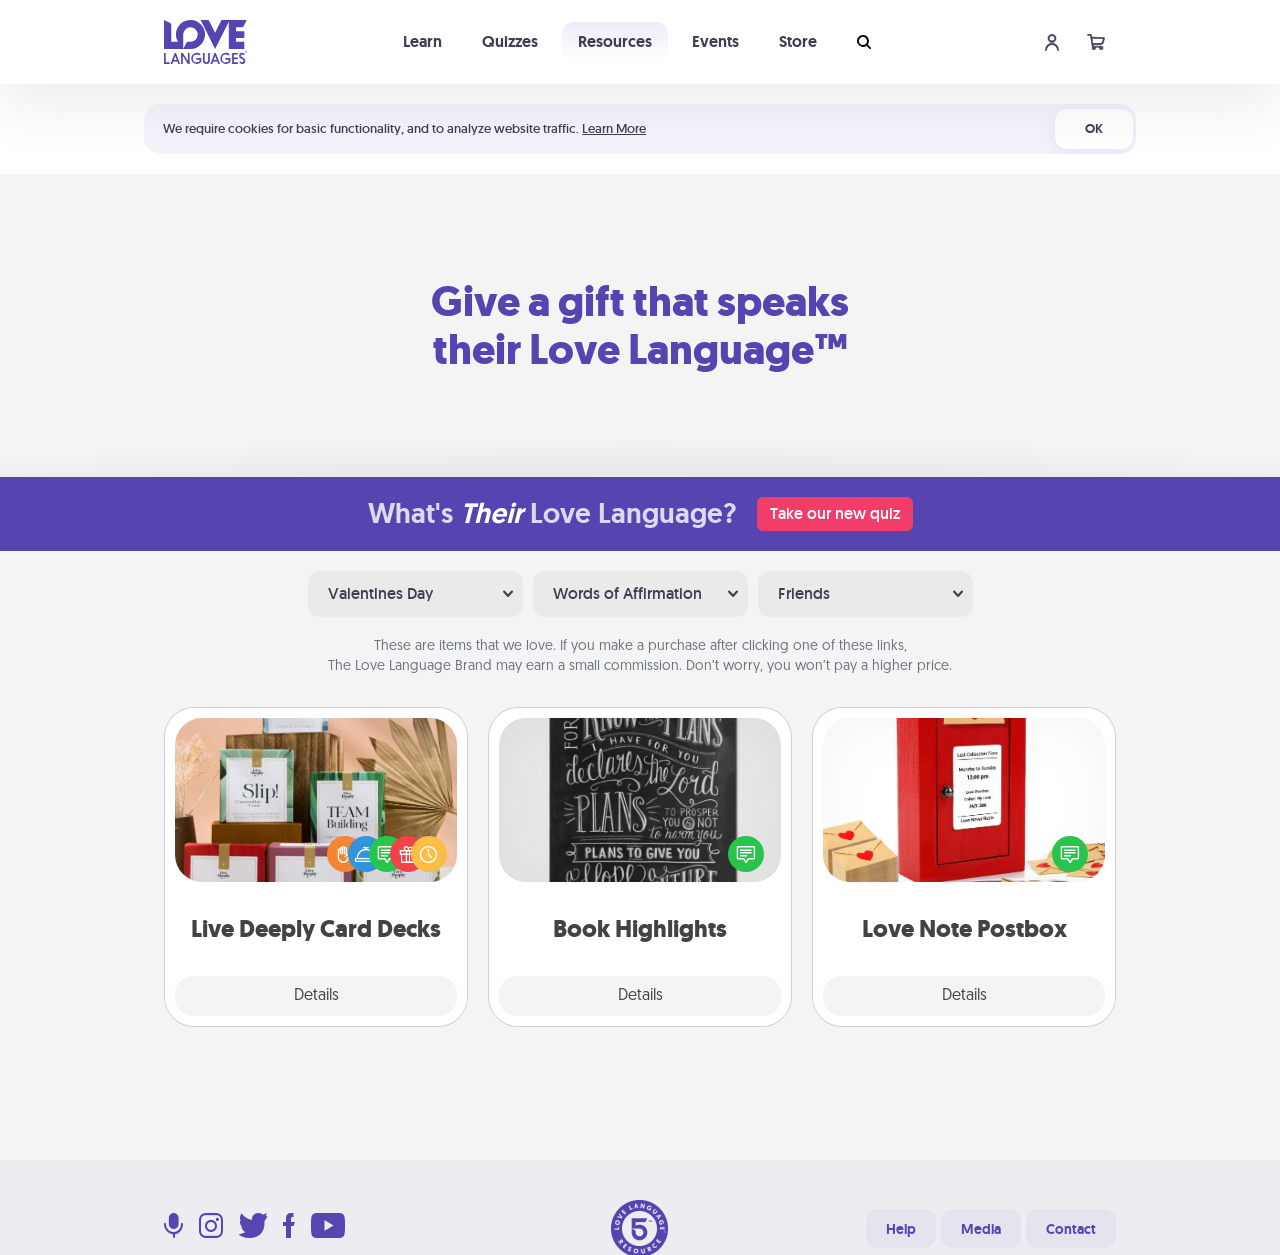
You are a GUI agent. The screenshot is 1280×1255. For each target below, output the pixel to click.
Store (798, 41)
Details (316, 996)
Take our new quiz (835, 513)
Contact (1071, 1229)
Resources (615, 41)
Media (981, 1229)
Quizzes (510, 41)
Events (715, 41)
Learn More (614, 128)
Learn (422, 41)
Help (901, 1229)
